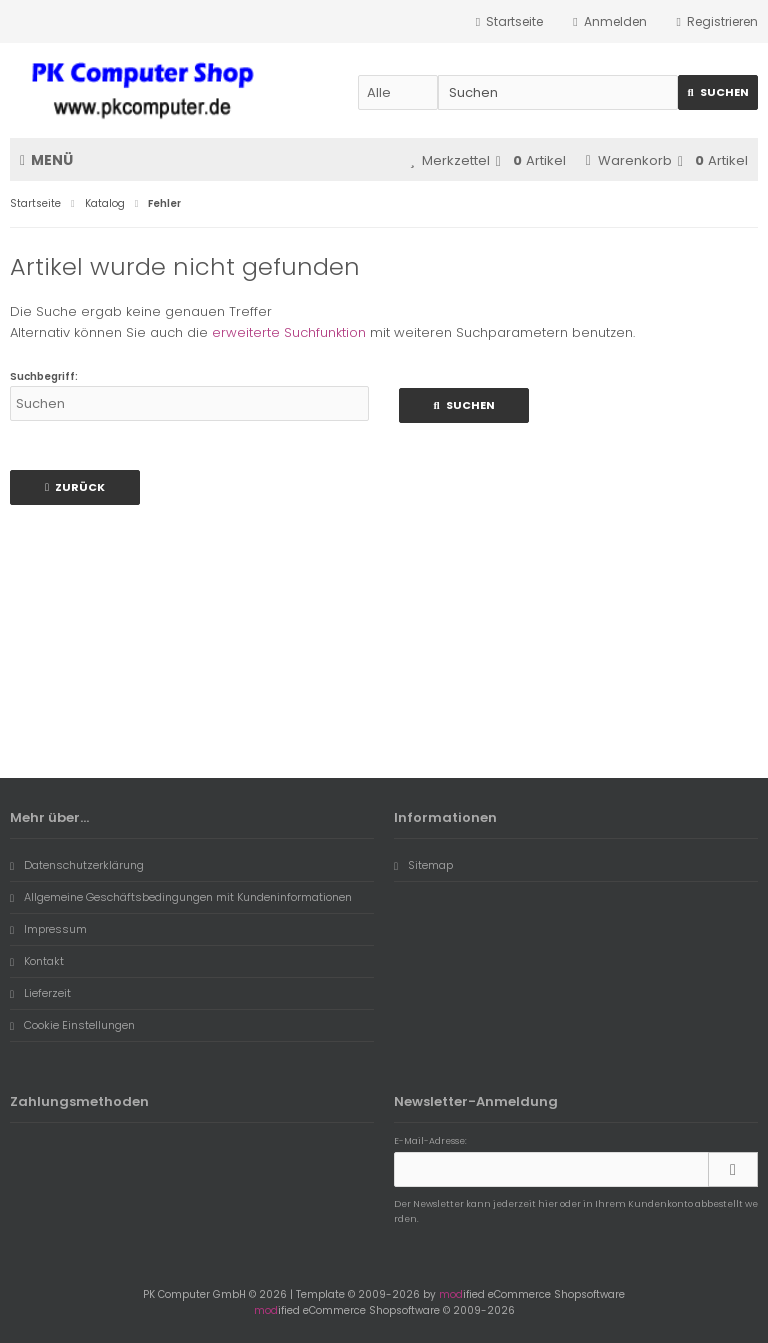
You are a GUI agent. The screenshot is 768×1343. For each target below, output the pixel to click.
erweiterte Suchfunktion (289, 332)
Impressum (48, 929)
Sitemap (423, 865)
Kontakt (37, 961)
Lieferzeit (40, 993)
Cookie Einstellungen (72, 1025)
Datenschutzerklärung (77, 865)
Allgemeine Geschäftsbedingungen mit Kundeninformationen (181, 897)
